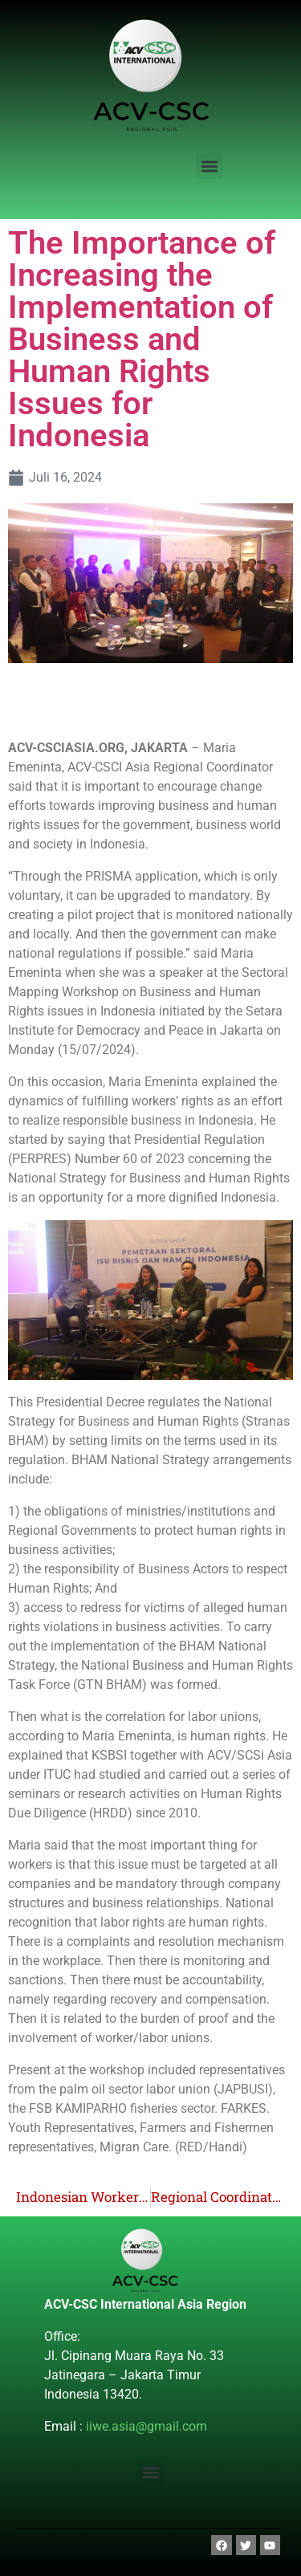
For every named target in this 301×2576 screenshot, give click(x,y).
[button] (209, 166)
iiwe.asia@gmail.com (146, 2426)
